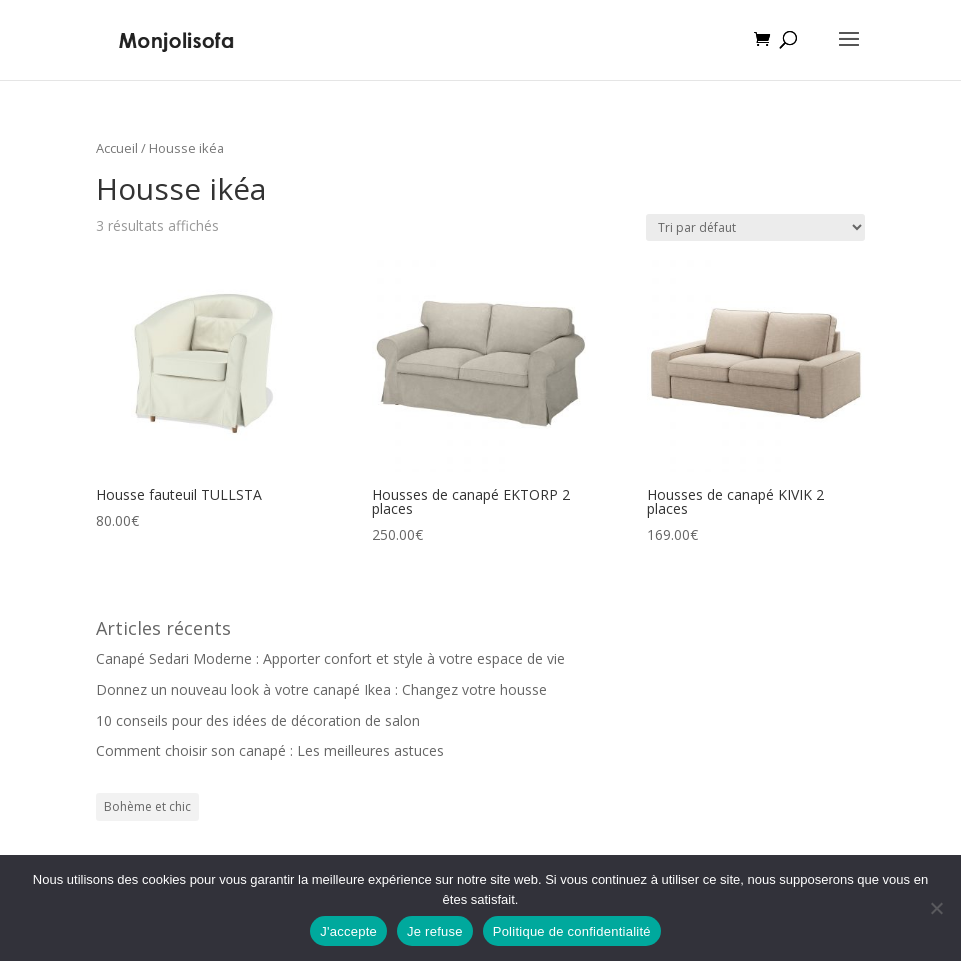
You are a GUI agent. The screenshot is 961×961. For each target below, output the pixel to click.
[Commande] (755, 227)
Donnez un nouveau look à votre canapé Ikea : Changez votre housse (321, 689)
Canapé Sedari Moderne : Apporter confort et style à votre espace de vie (330, 658)
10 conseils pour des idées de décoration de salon (258, 720)
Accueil (117, 148)
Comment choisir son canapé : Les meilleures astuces (270, 750)
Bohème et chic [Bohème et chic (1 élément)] (147, 806)
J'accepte (348, 931)
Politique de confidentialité (572, 931)
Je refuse (435, 931)
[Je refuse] (936, 908)
